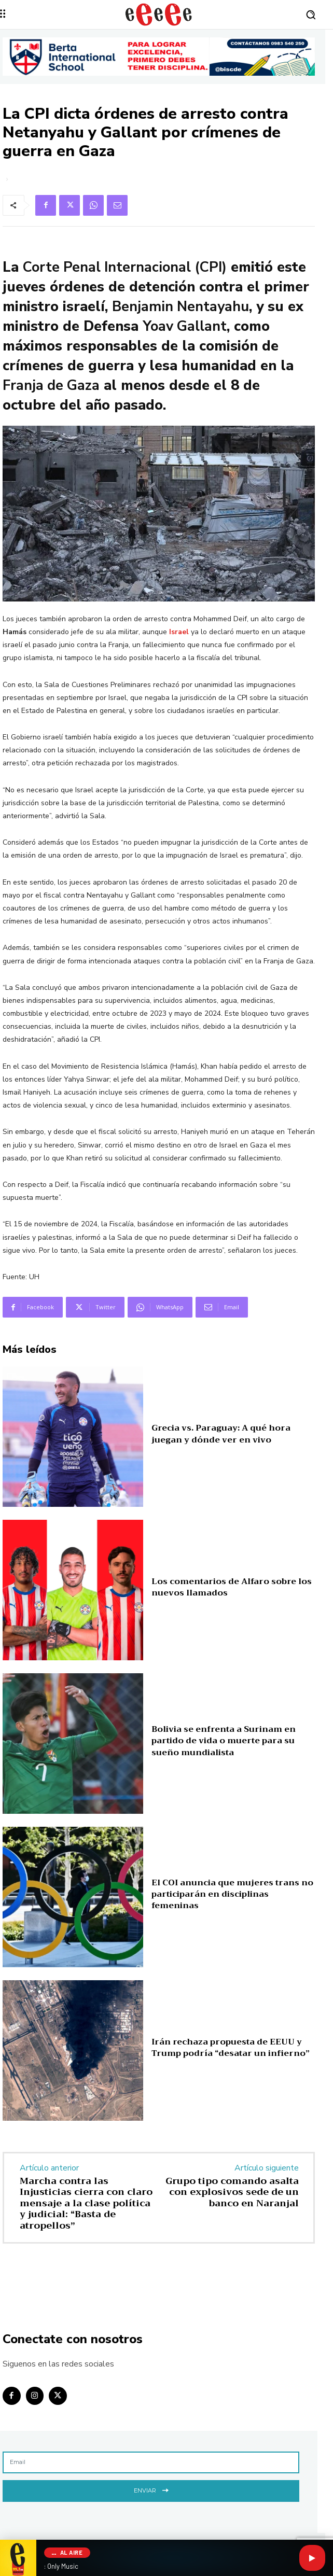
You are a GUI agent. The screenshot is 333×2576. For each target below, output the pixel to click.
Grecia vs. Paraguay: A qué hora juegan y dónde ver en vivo (220, 1434)
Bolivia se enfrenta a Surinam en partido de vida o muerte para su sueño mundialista (223, 1741)
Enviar (151, 2489)
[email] (151, 2462)
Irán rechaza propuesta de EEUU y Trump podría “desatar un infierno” (230, 2048)
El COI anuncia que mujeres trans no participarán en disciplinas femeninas (232, 1894)
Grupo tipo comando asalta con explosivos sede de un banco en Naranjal (232, 2192)
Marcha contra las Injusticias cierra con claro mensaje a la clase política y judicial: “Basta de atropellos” (86, 2203)
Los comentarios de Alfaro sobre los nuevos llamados (231, 1587)
